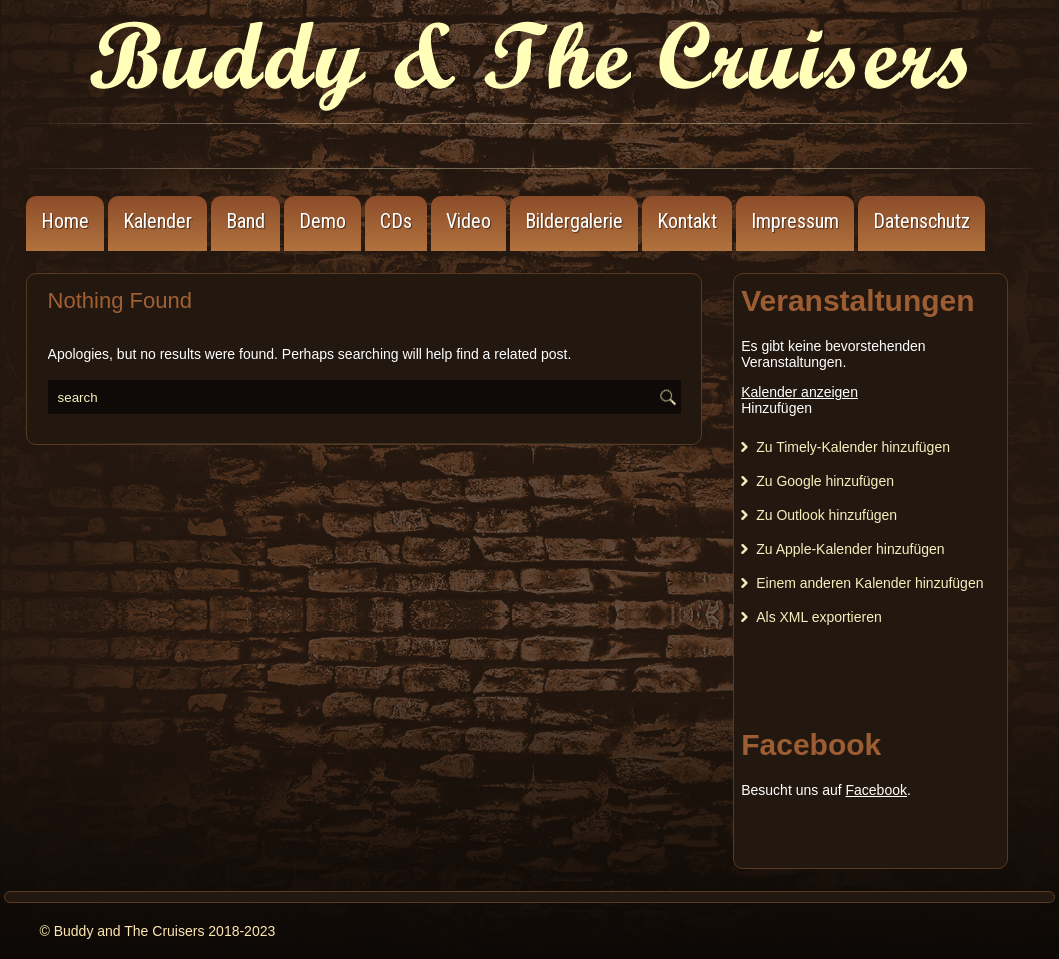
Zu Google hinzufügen (825, 481)
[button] (776, 408)
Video (468, 221)
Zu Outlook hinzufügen (826, 515)
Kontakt (687, 221)
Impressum (795, 221)
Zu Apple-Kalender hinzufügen (850, 549)
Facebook (875, 790)
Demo (322, 221)
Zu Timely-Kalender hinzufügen (853, 447)
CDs (396, 221)
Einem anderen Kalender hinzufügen (869, 583)
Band (245, 221)
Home (65, 221)
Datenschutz (921, 221)
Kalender (157, 221)
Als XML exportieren (819, 617)
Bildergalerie (574, 221)
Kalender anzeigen (799, 392)
